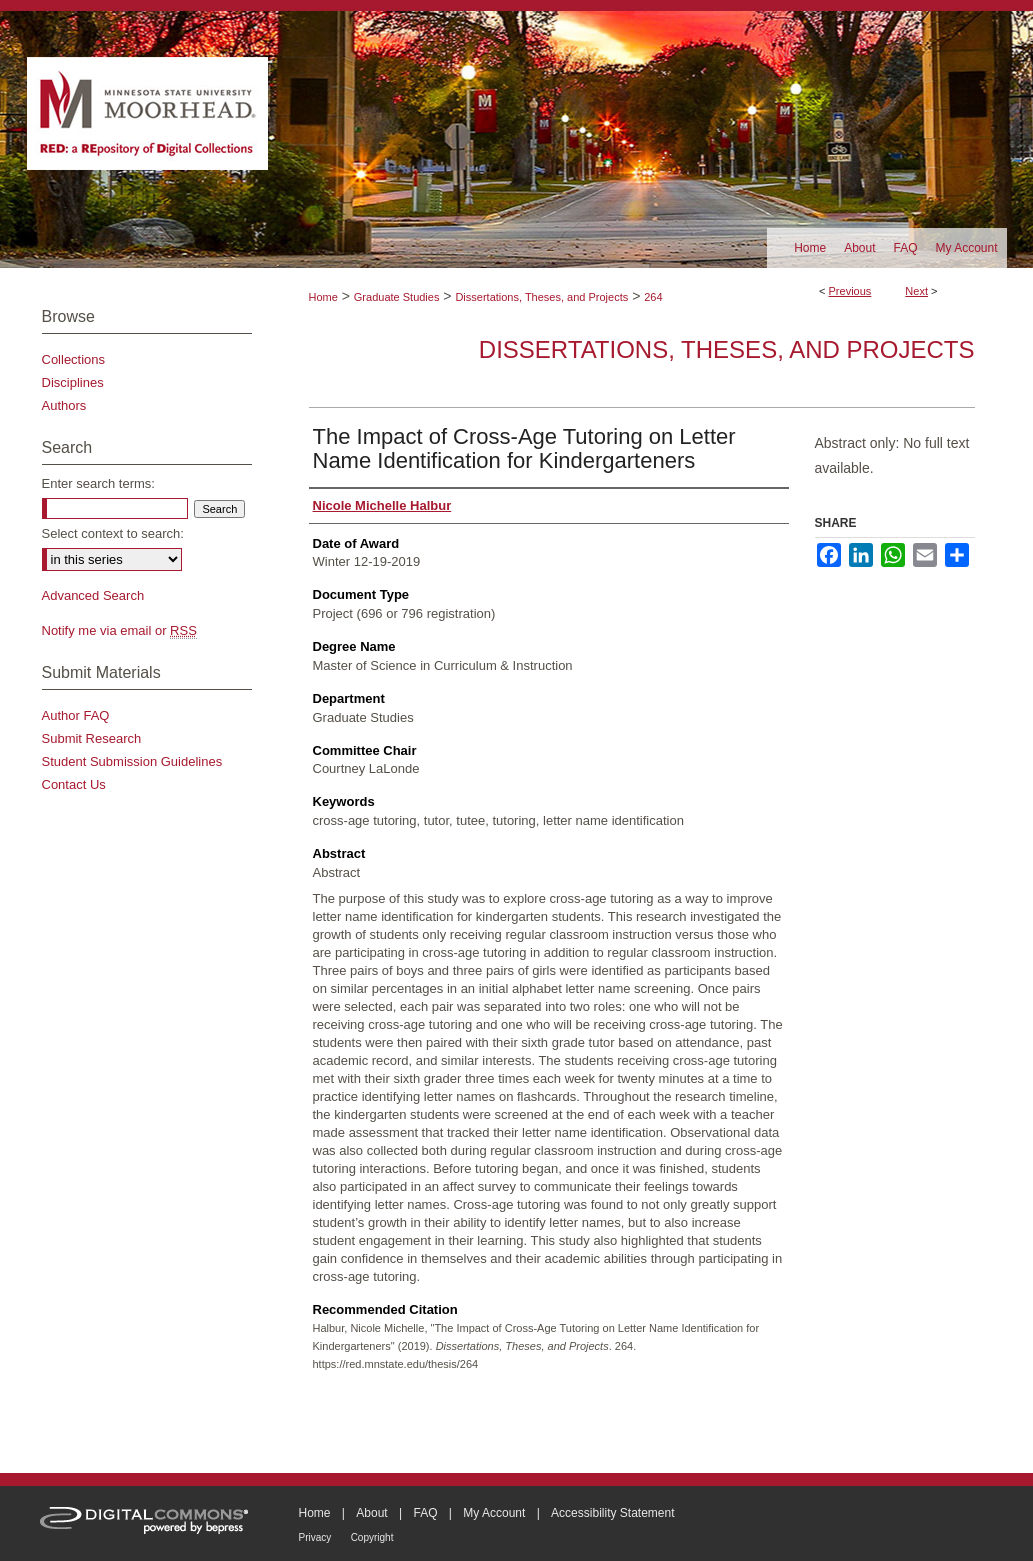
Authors (64, 405)
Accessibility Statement (612, 1513)
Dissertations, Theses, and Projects (541, 297)
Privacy (315, 1537)
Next (916, 291)
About (371, 1513)
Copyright (372, 1537)
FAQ (425, 1513)
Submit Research (92, 738)
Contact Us (74, 784)
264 (653, 297)
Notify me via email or (119, 630)
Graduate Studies (397, 297)
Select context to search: (113, 533)
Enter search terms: (98, 483)
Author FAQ (76, 715)
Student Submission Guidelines (132, 761)
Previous (850, 291)
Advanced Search (93, 595)
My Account (494, 1513)
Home (323, 297)
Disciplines (73, 382)
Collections (74, 359)
